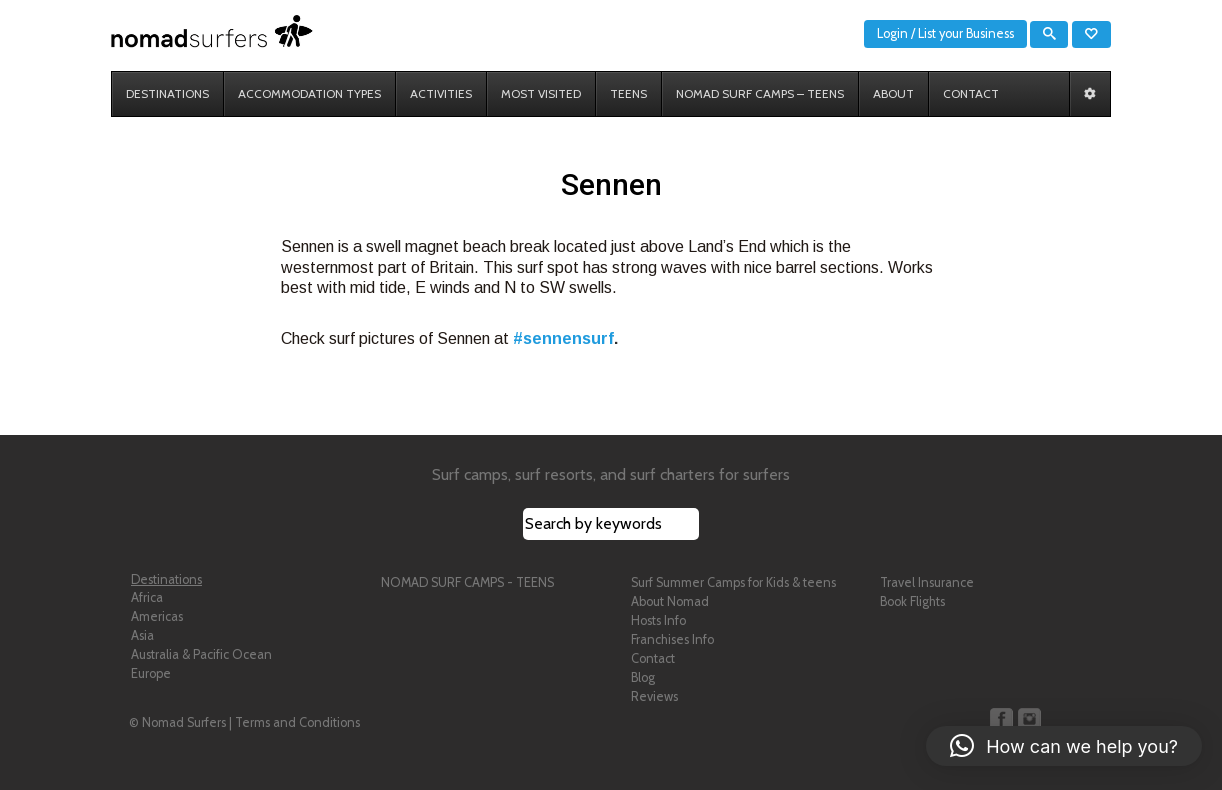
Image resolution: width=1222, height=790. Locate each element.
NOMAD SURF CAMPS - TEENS (467, 582)
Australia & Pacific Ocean (201, 654)
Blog (643, 677)
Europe (151, 673)
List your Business (966, 33)
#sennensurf (563, 338)
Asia (142, 635)
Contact (653, 658)
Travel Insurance (927, 582)
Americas (157, 616)
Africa (147, 597)
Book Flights (912, 601)
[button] (1064, 746)
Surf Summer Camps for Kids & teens (733, 582)
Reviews (654, 696)
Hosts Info (658, 620)
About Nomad (670, 601)
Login (892, 33)
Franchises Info (672, 639)
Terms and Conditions (297, 722)
